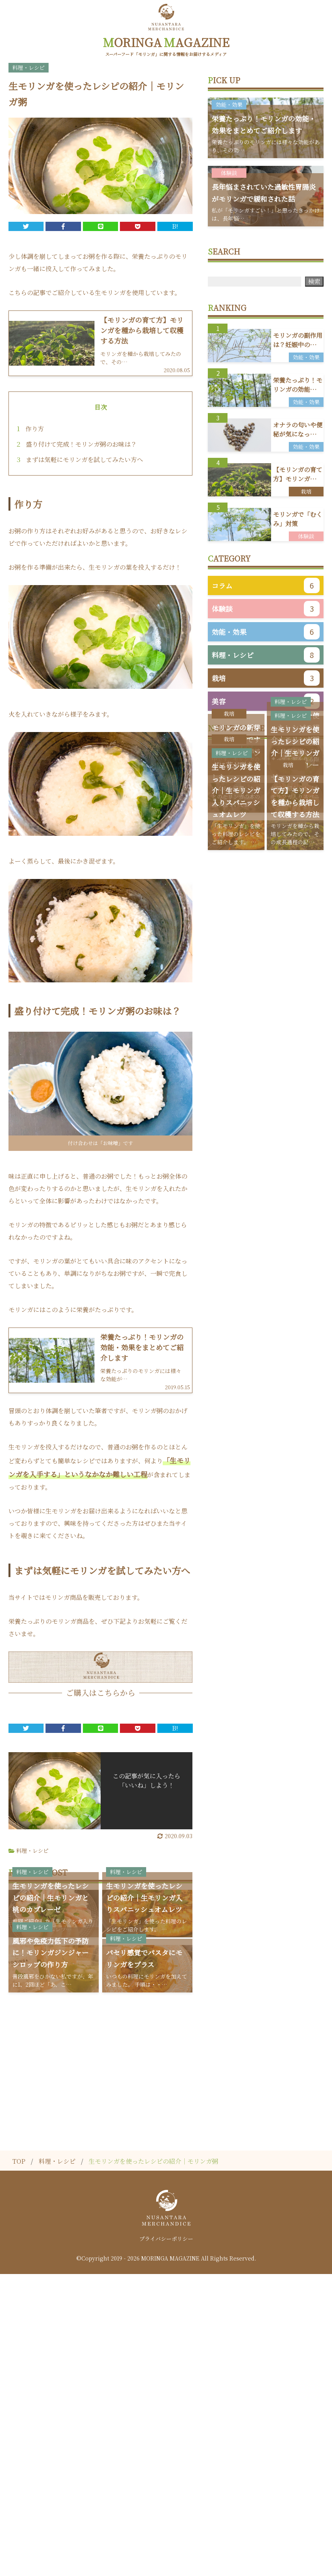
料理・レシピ (32, 1846)
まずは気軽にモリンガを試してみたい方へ (80, 454)
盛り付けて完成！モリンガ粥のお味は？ (77, 439)
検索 (314, 276)
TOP (18, 2462)
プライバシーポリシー (166, 2540)
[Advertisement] (166, 2360)
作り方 (30, 423)
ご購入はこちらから (100, 1688)
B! (175, 221)
